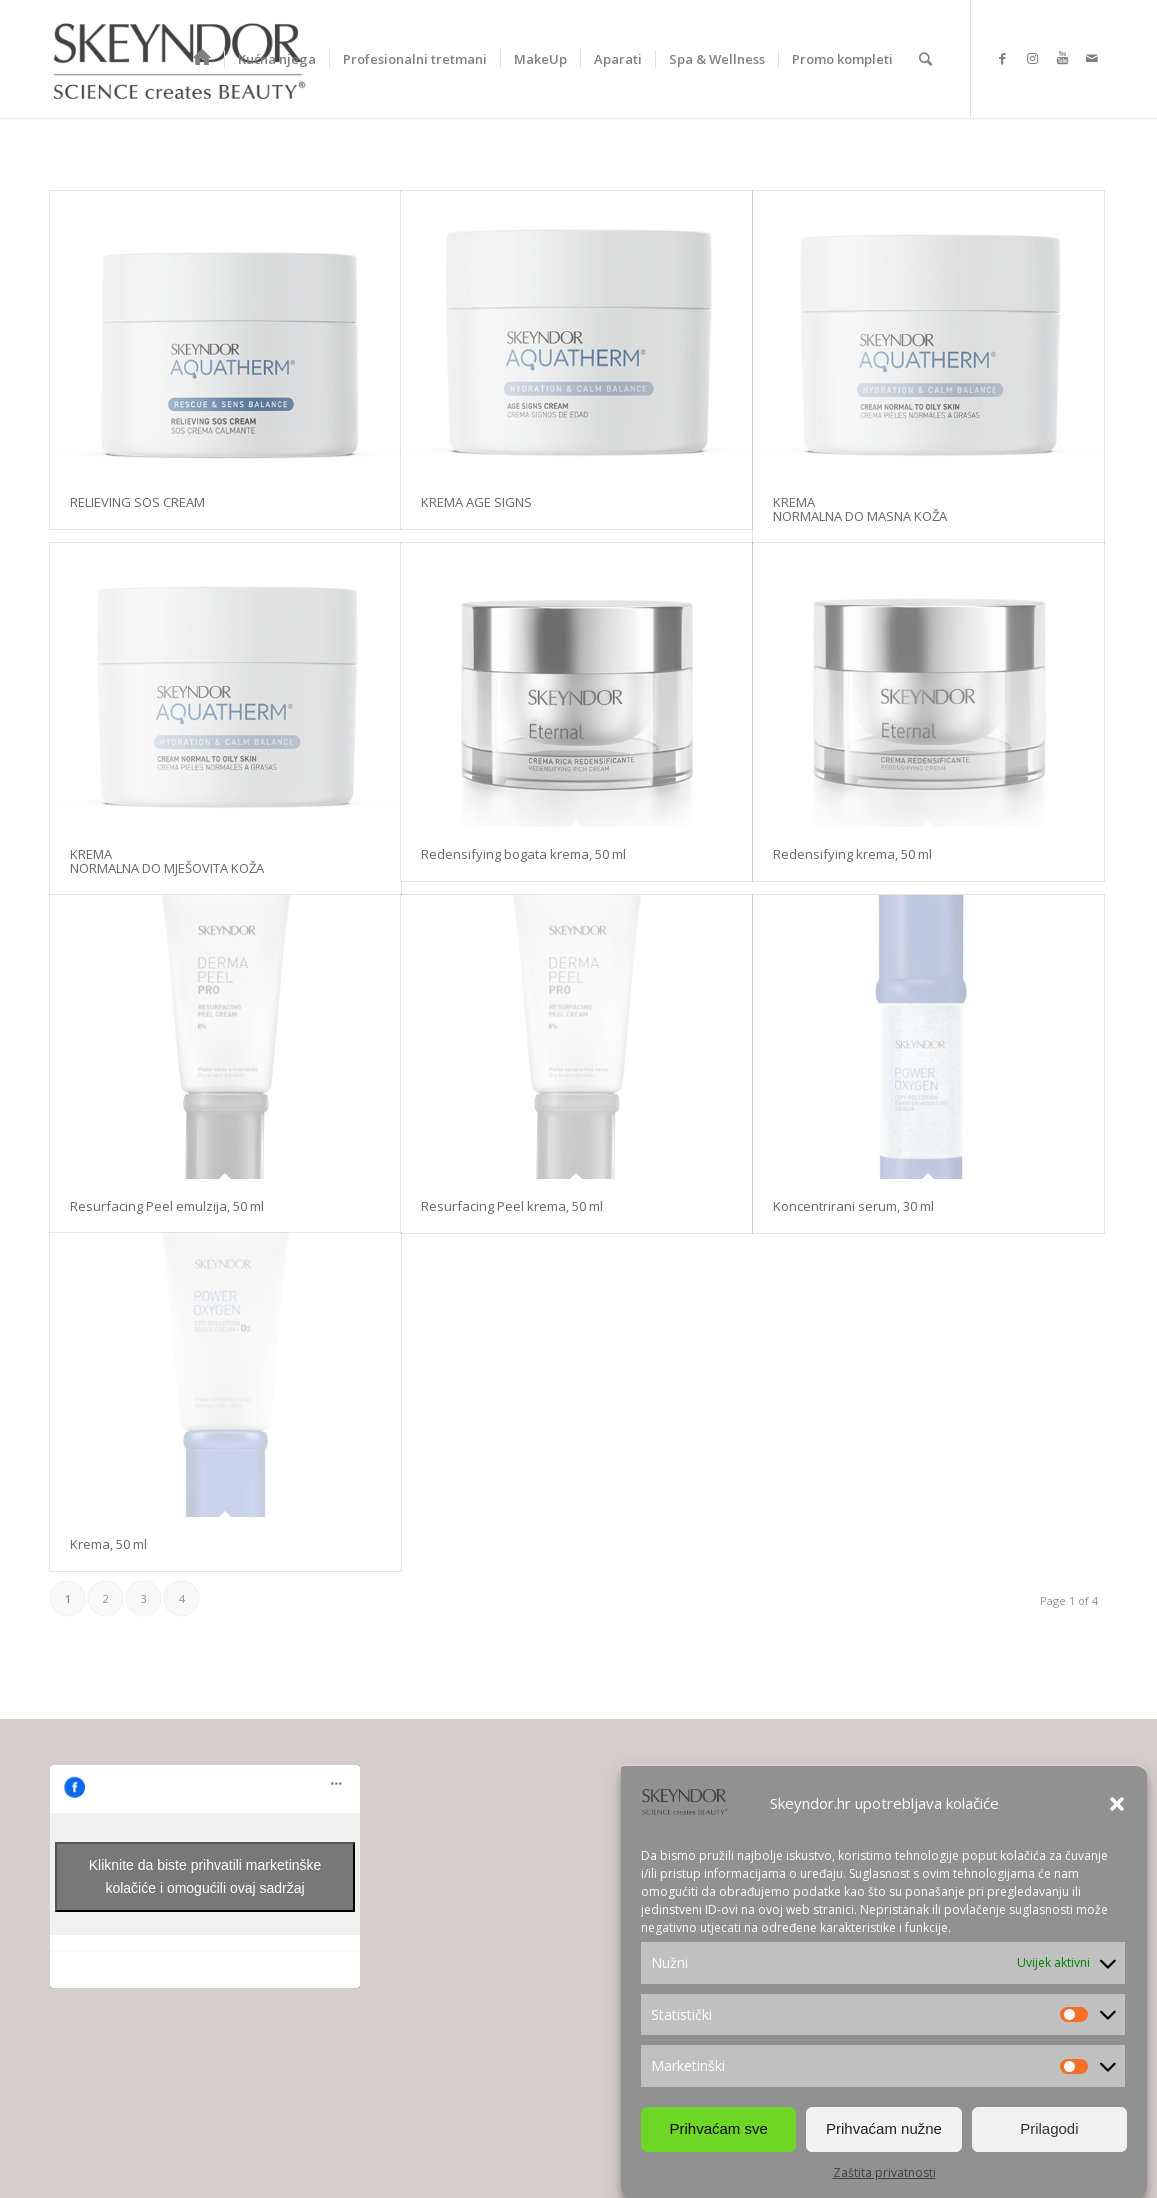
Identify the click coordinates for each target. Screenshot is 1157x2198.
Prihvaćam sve (718, 2128)
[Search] (925, 59)
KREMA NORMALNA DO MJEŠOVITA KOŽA (167, 861)
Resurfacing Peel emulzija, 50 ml (167, 1206)
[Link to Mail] (1092, 58)
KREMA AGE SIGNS (476, 502)
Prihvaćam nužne (884, 2128)
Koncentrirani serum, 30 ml (853, 1206)
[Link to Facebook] (1002, 58)
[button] (1117, 1804)
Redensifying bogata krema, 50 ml (523, 854)
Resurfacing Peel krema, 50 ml (512, 1206)
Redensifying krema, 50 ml (852, 854)
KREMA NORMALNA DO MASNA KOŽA (860, 509)
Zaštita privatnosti (884, 2172)
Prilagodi (1049, 2128)
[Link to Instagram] (1032, 58)
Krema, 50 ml (108, 1544)
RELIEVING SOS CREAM (137, 502)
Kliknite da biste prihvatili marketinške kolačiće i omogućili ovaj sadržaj (205, 1876)
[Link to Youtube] (1062, 58)
